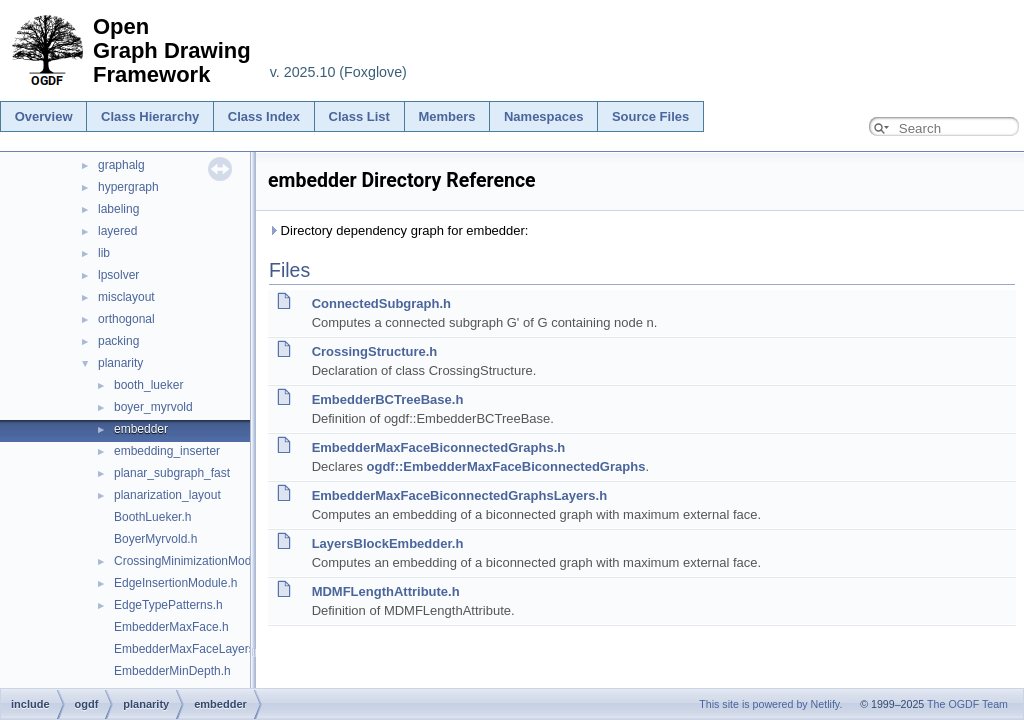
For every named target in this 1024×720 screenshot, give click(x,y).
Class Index (264, 116)
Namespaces (544, 116)
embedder (141, 429)
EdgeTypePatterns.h (168, 605)
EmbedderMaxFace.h (171, 627)
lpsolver (118, 275)
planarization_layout (167, 495)
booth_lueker (148, 385)
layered (117, 231)
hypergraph (128, 187)
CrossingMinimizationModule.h (195, 561)
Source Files (650, 116)
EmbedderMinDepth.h (172, 671)
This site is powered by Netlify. (770, 704)
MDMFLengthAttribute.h (386, 591)
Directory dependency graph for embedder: (398, 230)
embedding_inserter (167, 451)
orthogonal (126, 319)
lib (104, 253)
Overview (44, 116)
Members (446, 116)
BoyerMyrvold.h (155, 539)
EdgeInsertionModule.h (175, 583)
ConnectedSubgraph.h (381, 303)
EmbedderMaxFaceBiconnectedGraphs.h (439, 447)
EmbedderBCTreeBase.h (388, 399)
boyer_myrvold (153, 407)
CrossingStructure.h (375, 351)
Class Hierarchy (150, 116)
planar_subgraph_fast (172, 473)
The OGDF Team (967, 704)
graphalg (121, 165)
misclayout (126, 297)
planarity (120, 363)
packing (118, 341)
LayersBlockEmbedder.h (388, 543)
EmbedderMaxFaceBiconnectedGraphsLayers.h (460, 495)
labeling (118, 209)
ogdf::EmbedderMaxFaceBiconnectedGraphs (506, 466)
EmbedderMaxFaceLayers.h (189, 649)
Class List (359, 116)
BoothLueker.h (152, 517)
